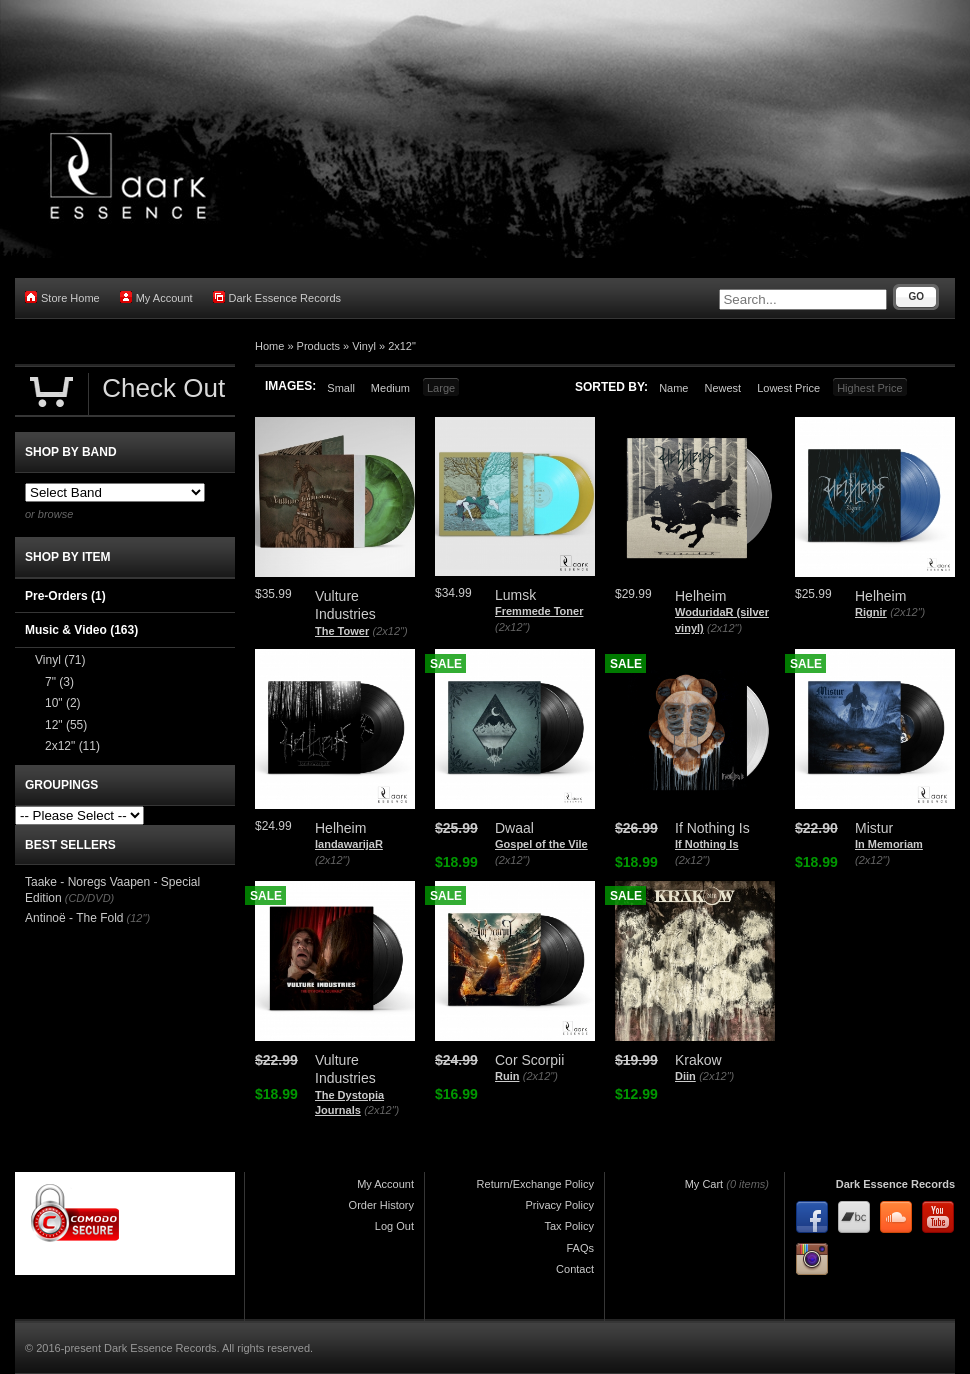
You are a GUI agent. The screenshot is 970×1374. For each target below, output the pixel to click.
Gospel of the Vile (541, 844)
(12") (138, 918)
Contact (575, 1269)
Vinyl (364, 346)
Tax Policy (569, 1226)
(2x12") (390, 631)
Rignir (871, 612)
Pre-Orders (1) (65, 596)
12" (66, 725)
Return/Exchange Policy (535, 1184)
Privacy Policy (560, 1205)
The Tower (342, 631)
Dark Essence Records (277, 297)
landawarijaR (349, 844)
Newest (722, 388)
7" (59, 682)
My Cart (704, 1184)
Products (318, 346)
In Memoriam (889, 844)
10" (63, 703)
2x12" (402, 346)
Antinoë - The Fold (74, 918)
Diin (685, 1076)
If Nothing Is (707, 844)
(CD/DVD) (90, 898)
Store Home (62, 297)
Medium (390, 388)
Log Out (394, 1226)
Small (341, 388)
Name (673, 388)
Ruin (507, 1076)
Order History (381, 1205)
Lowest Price (788, 388)
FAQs (580, 1248)
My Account (156, 297)
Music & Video (81, 630)
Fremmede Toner (539, 611)
